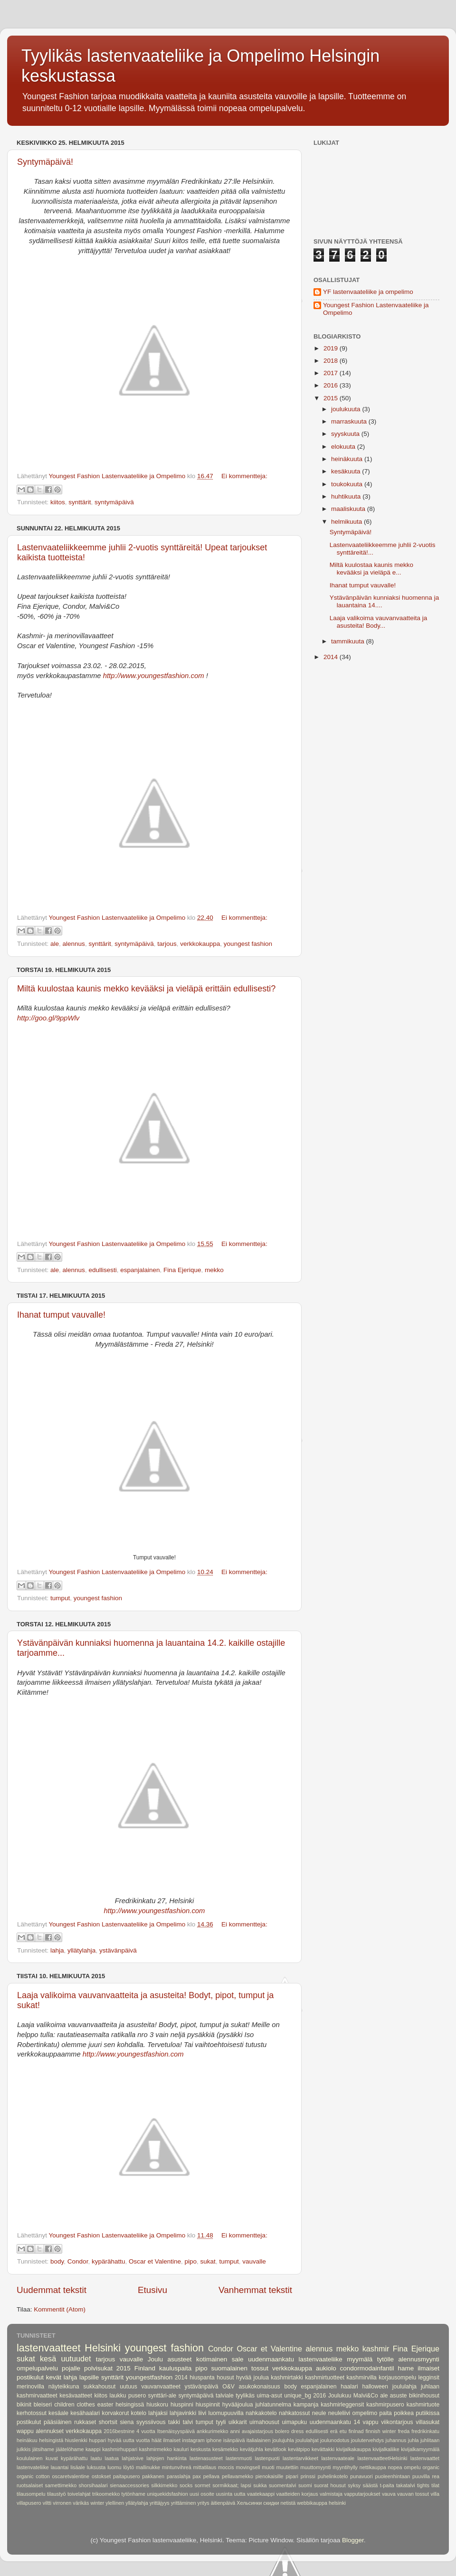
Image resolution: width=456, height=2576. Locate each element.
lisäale (77, 2467)
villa (434, 2494)
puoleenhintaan (392, 2476)
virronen (62, 2503)
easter (105, 2404)
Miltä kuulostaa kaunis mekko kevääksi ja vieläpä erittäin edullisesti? (146, 988)
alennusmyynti (419, 2359)
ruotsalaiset (30, 2485)
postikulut (29, 2422)
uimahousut (264, 2422)
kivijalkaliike (385, 2449)
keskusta (200, 2449)
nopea (395, 2467)
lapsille (89, 2377)
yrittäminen (183, 2503)
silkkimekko (164, 2485)
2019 (331, 348)
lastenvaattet (424, 2458)
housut (225, 2377)
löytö (128, 2467)
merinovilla (30, 2386)
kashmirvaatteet (37, 2395)
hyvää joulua (252, 2377)
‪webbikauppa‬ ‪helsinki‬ (321, 2503)
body (57, 2261)
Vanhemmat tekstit (255, 2290)
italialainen (259, 2440)
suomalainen (229, 2368)
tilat (435, 2485)
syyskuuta (346, 433)
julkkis (23, 2449)
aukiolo (326, 2368)
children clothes (74, 2404)
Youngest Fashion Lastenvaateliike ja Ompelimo (375, 309)
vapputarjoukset (362, 2494)
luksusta (96, 2467)
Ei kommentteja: (244, 476)
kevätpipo (299, 2449)
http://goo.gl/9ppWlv (48, 1018)
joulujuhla (283, 2440)
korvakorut (115, 2413)
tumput (60, 1598)
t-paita (387, 2485)
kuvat (52, 2458)
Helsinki (103, 2348)
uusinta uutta (230, 2494)
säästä (370, 2485)
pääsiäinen (58, 2422)
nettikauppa (373, 2467)
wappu (25, 2431)
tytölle (385, 2359)
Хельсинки (249, 2503)
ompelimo (365, 2413)
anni (235, 2431)
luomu (114, 2467)
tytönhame (133, 2494)
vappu (371, 2422)
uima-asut (269, 2395)
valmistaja (331, 2494)
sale (238, 2359)
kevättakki (323, 2449)
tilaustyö (56, 2494)
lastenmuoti (239, 2458)
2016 (331, 385)
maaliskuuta (349, 508)
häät (157, 2440)
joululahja (404, 2386)
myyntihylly (345, 2467)
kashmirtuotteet (324, 2377)
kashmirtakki (287, 2377)
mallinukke (148, 2467)
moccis (226, 2467)
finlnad (356, 2431)
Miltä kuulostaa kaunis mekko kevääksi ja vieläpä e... (371, 568)
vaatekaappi (261, 2494)
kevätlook (275, 2449)
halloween (375, 2386)
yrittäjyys (160, 2503)
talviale (225, 2395)
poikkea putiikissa (416, 2413)
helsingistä (51, 2440)
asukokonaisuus (259, 2386)
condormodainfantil (367, 2368)
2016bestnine (119, 2431)
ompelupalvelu (37, 2368)
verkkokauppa (200, 943)
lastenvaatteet (48, 2348)
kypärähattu (108, 2261)
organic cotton (33, 2476)
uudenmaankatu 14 (335, 2422)
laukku (117, 2395)
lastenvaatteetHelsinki (382, 2458)
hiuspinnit (208, 2404)
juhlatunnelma (273, 2404)
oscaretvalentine (70, 2476)
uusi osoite (202, 2494)
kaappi (93, 2449)
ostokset (101, 2476)
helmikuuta (347, 521)
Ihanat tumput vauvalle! (61, 1315)
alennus (74, 943)
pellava (211, 2476)
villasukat (427, 2422)
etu (343, 2431)
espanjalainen (140, 1270)
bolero (282, 2431)
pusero (137, 2395)
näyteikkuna (63, 2386)
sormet (202, 2485)
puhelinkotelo (333, 2476)
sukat (208, 2261)
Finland (144, 2368)
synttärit (79, 502)
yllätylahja (81, 1950)
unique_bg (297, 2395)
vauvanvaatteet (160, 2386)
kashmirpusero (385, 2404)
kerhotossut (32, 2413)
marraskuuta (350, 421)
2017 (331, 373)
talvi (188, 2422)
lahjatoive (132, 2458)
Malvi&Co (365, 2395)
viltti (47, 2503)
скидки (271, 2503)
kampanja (306, 2404)
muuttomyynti (315, 2467)
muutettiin (287, 2467)
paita (386, 2413)
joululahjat (307, 2440)
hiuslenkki (76, 2440)
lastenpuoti (267, 2458)
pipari (291, 2476)
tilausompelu (31, 2494)
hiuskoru (157, 2404)
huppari (97, 2440)
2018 (331, 360)
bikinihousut (424, 2395)
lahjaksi (158, 2413)
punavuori (361, 2476)
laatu (96, 2458)
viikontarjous (397, 2422)
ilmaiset (171, 2440)
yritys (203, 2503)
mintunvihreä (176, 2467)
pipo (191, 2261)
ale (54, 943)
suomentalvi (282, 2485)
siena (126, 2422)
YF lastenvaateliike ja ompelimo (368, 291)
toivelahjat (79, 2494)
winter (97, 2503)
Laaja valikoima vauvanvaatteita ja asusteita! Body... (379, 621)
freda (404, 2431)
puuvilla (421, 2476)
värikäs (81, 2503)
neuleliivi (339, 2413)
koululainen (30, 2458)
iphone (213, 2440)
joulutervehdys (367, 2440)
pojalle (71, 2368)
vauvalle (254, 2261)
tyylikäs (245, 2395)
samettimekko (61, 2485)
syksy (354, 2485)
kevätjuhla (251, 2449)
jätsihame (43, 2449)
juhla (413, 2440)
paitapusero (126, 2476)
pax (197, 2476)
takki (174, 2422)
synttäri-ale (162, 2395)
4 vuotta (145, 2431)
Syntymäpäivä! (45, 162)
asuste (398, 2395)
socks (186, 2485)
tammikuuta (348, 641)
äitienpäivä (223, 2503)
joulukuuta (346, 409)
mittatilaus (205, 2467)
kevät (53, 2377)
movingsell (248, 2467)
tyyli (221, 2422)
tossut (259, 2368)
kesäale (58, 2413)
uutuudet (76, 2358)
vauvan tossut (413, 2494)
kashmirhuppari (119, 2449)
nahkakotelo (261, 2413)
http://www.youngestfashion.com (153, 675)
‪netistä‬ (287, 2503)
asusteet (180, 2359)
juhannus (396, 2440)
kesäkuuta (346, 471)
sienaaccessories (129, 2485)
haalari (349, 2386)
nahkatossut (294, 2413)
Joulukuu (340, 2395)
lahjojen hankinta (166, 2458)
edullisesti (102, 1270)
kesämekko (225, 2449)
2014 (331, 657)
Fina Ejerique (182, 1270)
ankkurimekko (212, 2431)
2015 (331, 398)
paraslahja (178, 2476)
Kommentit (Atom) (60, 2309)
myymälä (359, 2359)
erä (334, 2431)
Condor (77, 2261)
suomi (305, 2485)
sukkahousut (99, 2386)
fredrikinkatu (425, 2431)
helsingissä (129, 2404)
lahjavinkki (183, 2413)
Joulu (155, 2359)
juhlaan (430, 2386)
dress (297, 2431)
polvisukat (98, 2368)
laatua (112, 2458)
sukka (259, 2485)
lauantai (60, 2467)
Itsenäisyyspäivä (176, 2431)
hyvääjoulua (237, 2404)
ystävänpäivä (118, 1950)
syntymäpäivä (114, 502)
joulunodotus (334, 2440)
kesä (48, 2358)
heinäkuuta (347, 458)
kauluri (181, 2449)
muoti (268, 2467)
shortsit (108, 2422)
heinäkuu (27, 2440)
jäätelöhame (70, 2449)
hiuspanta (202, 2377)
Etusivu (152, 2290)
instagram (193, 2440)
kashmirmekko (155, 2449)
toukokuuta (347, 484)
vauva (389, 2494)
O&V (228, 2386)
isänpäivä (234, 2440)
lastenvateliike (33, 2467)
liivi (202, 2413)
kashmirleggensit (342, 2404)
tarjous (167, 943)
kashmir (376, 2348)
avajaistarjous (257, 2431)
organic (431, 2467)
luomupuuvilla (226, 2413)
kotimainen (211, 2359)
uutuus (128, 2386)
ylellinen (114, 2503)
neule (319, 2413)
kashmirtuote (423, 2404)
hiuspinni (182, 2404)
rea (436, 2476)
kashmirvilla (361, 2377)
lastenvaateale (337, 2458)
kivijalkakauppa (353, 2449)
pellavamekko (237, 2476)
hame (406, 2368)
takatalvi (405, 2485)
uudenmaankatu (271, 2359)
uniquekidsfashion (167, 2494)
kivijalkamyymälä (420, 2449)
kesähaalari (85, 2413)
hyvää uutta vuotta (129, 2440)
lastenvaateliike (320, 2359)
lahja (57, 1950)
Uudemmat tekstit (51, 2290)
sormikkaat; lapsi (231, 2485)
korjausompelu (397, 2377)
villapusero (29, 2503)
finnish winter (381, 2431)
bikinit (24, 2404)
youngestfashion (149, 2377)
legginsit (428, 2377)
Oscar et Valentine (155, 2261)
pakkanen (153, 2476)
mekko (214, 1270)
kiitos (57, 502)
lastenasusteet (206, 2458)
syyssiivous (150, 2422)
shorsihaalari (93, 2485)
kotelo (138, 2413)
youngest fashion (248, 943)
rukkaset (85, 2422)
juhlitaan (429, 2440)
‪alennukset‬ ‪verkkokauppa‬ (69, 2431)
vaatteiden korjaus (297, 2494)
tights (423, 2485)
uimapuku (294, 2422)
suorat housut (330, 2485)
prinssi (308, 2476)
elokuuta (344, 446)
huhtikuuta (346, 496)
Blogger (353, 2540)
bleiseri (43, 2404)
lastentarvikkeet (300, 2458)
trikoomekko (106, 2494)
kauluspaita (175, 2368)
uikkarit (237, 2422)
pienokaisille (270, 2476)
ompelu (412, 2467)
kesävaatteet (75, 2395)
